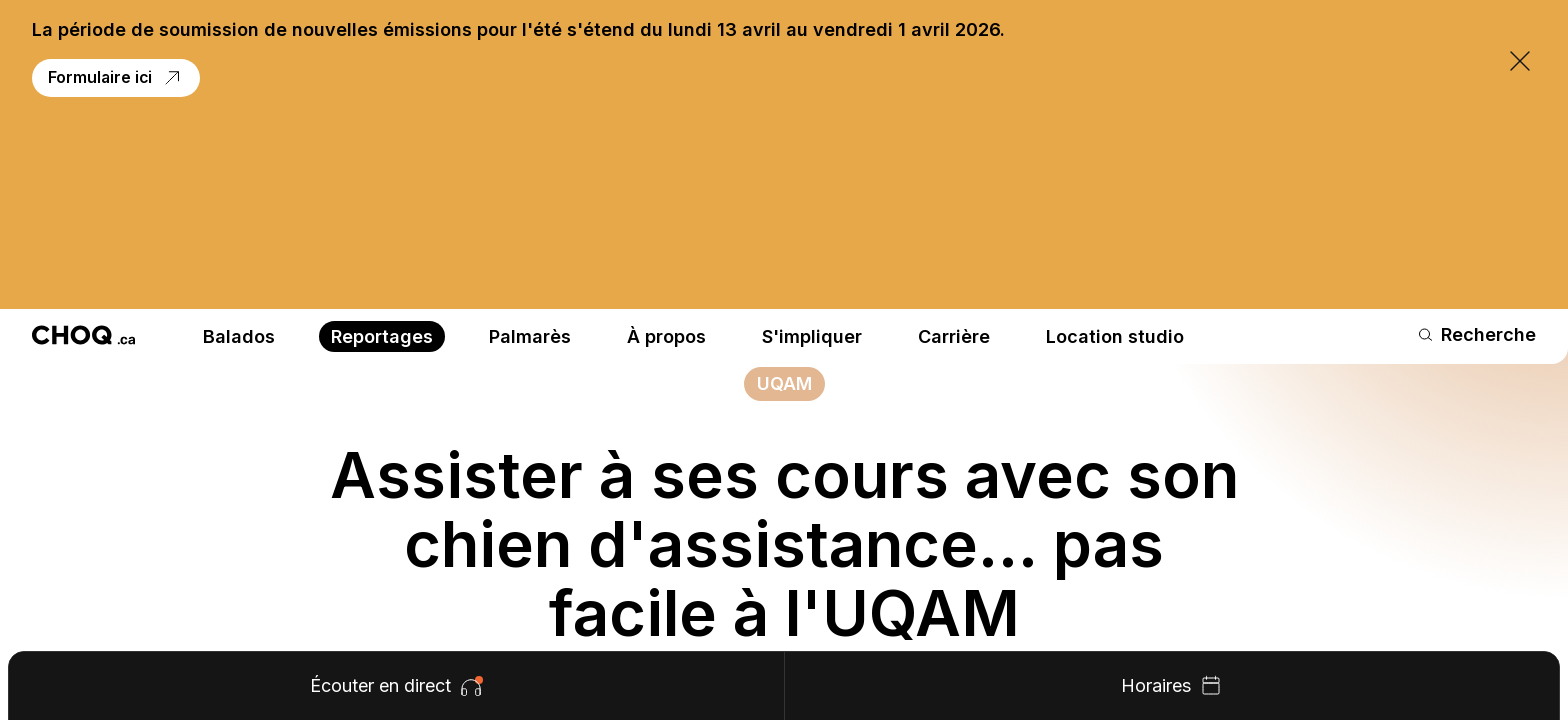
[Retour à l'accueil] (83, 147)
